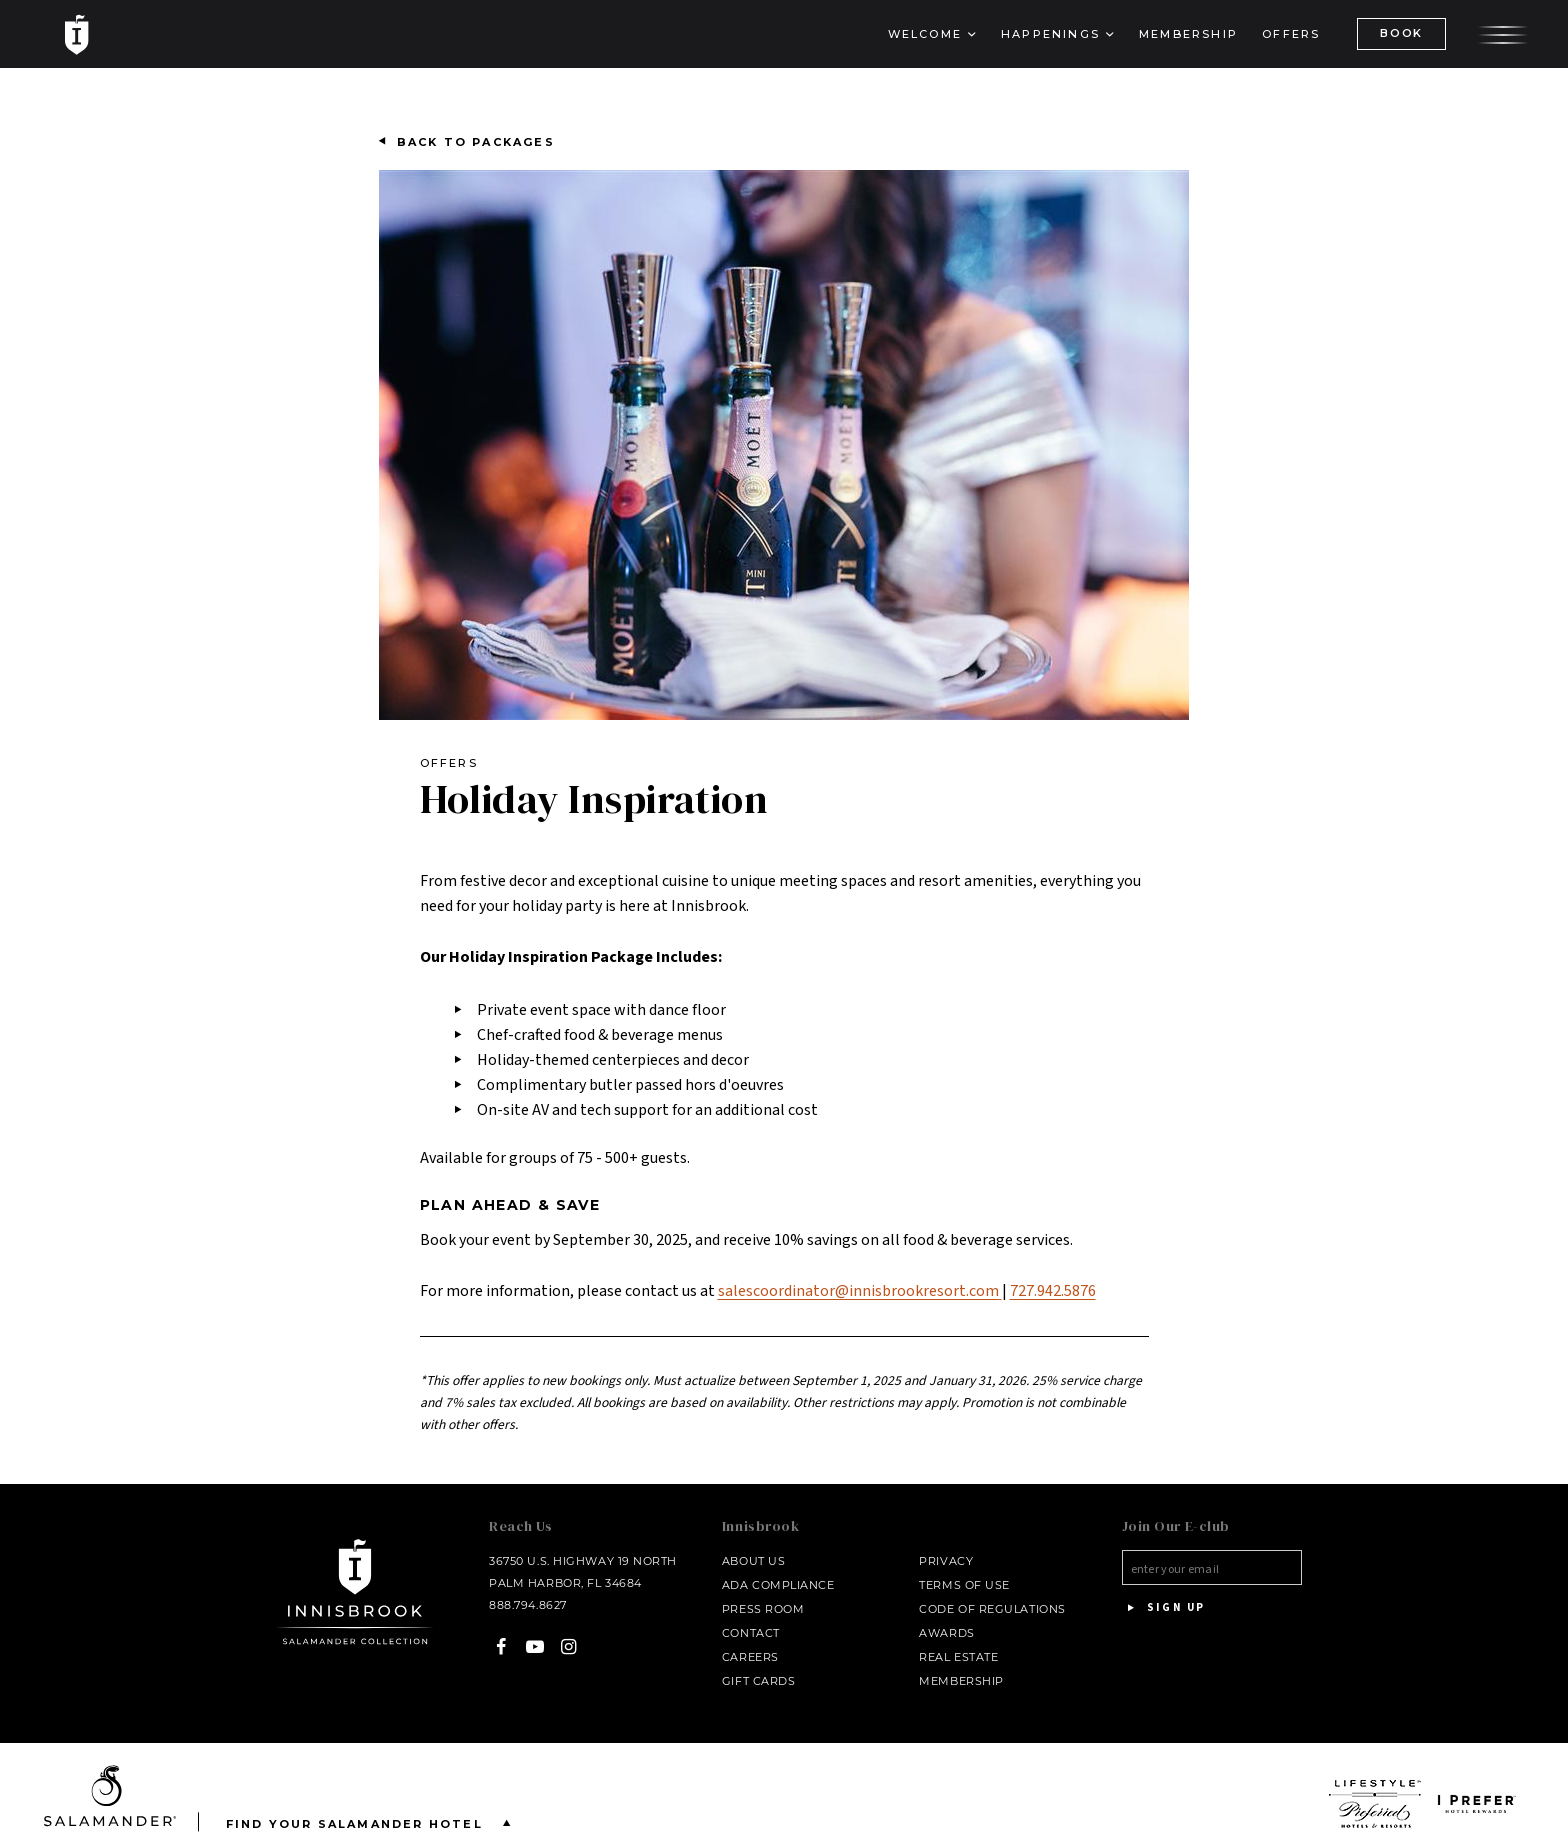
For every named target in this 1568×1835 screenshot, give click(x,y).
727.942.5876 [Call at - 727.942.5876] (1053, 1291)
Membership (1188, 34)
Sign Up (1164, 1608)
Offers (1291, 34)
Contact (751, 1633)
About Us (753, 1561)
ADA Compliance (778, 1585)
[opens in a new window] (1375, 1804)
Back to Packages (476, 142)
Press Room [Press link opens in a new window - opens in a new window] (763, 1609)
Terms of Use (964, 1585)
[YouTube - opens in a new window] (535, 1647)
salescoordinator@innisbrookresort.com (860, 1291)
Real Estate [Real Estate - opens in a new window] (958, 1657)
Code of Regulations (992, 1609)
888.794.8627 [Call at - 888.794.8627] (528, 1605)
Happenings (1050, 34)
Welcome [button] (925, 34)
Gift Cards (759, 1681)
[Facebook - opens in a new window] (501, 1647)
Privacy (946, 1561)
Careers (750, 1657)
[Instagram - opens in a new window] (568, 1647)
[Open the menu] (1503, 33)
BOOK (1401, 33)
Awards (946, 1633)
